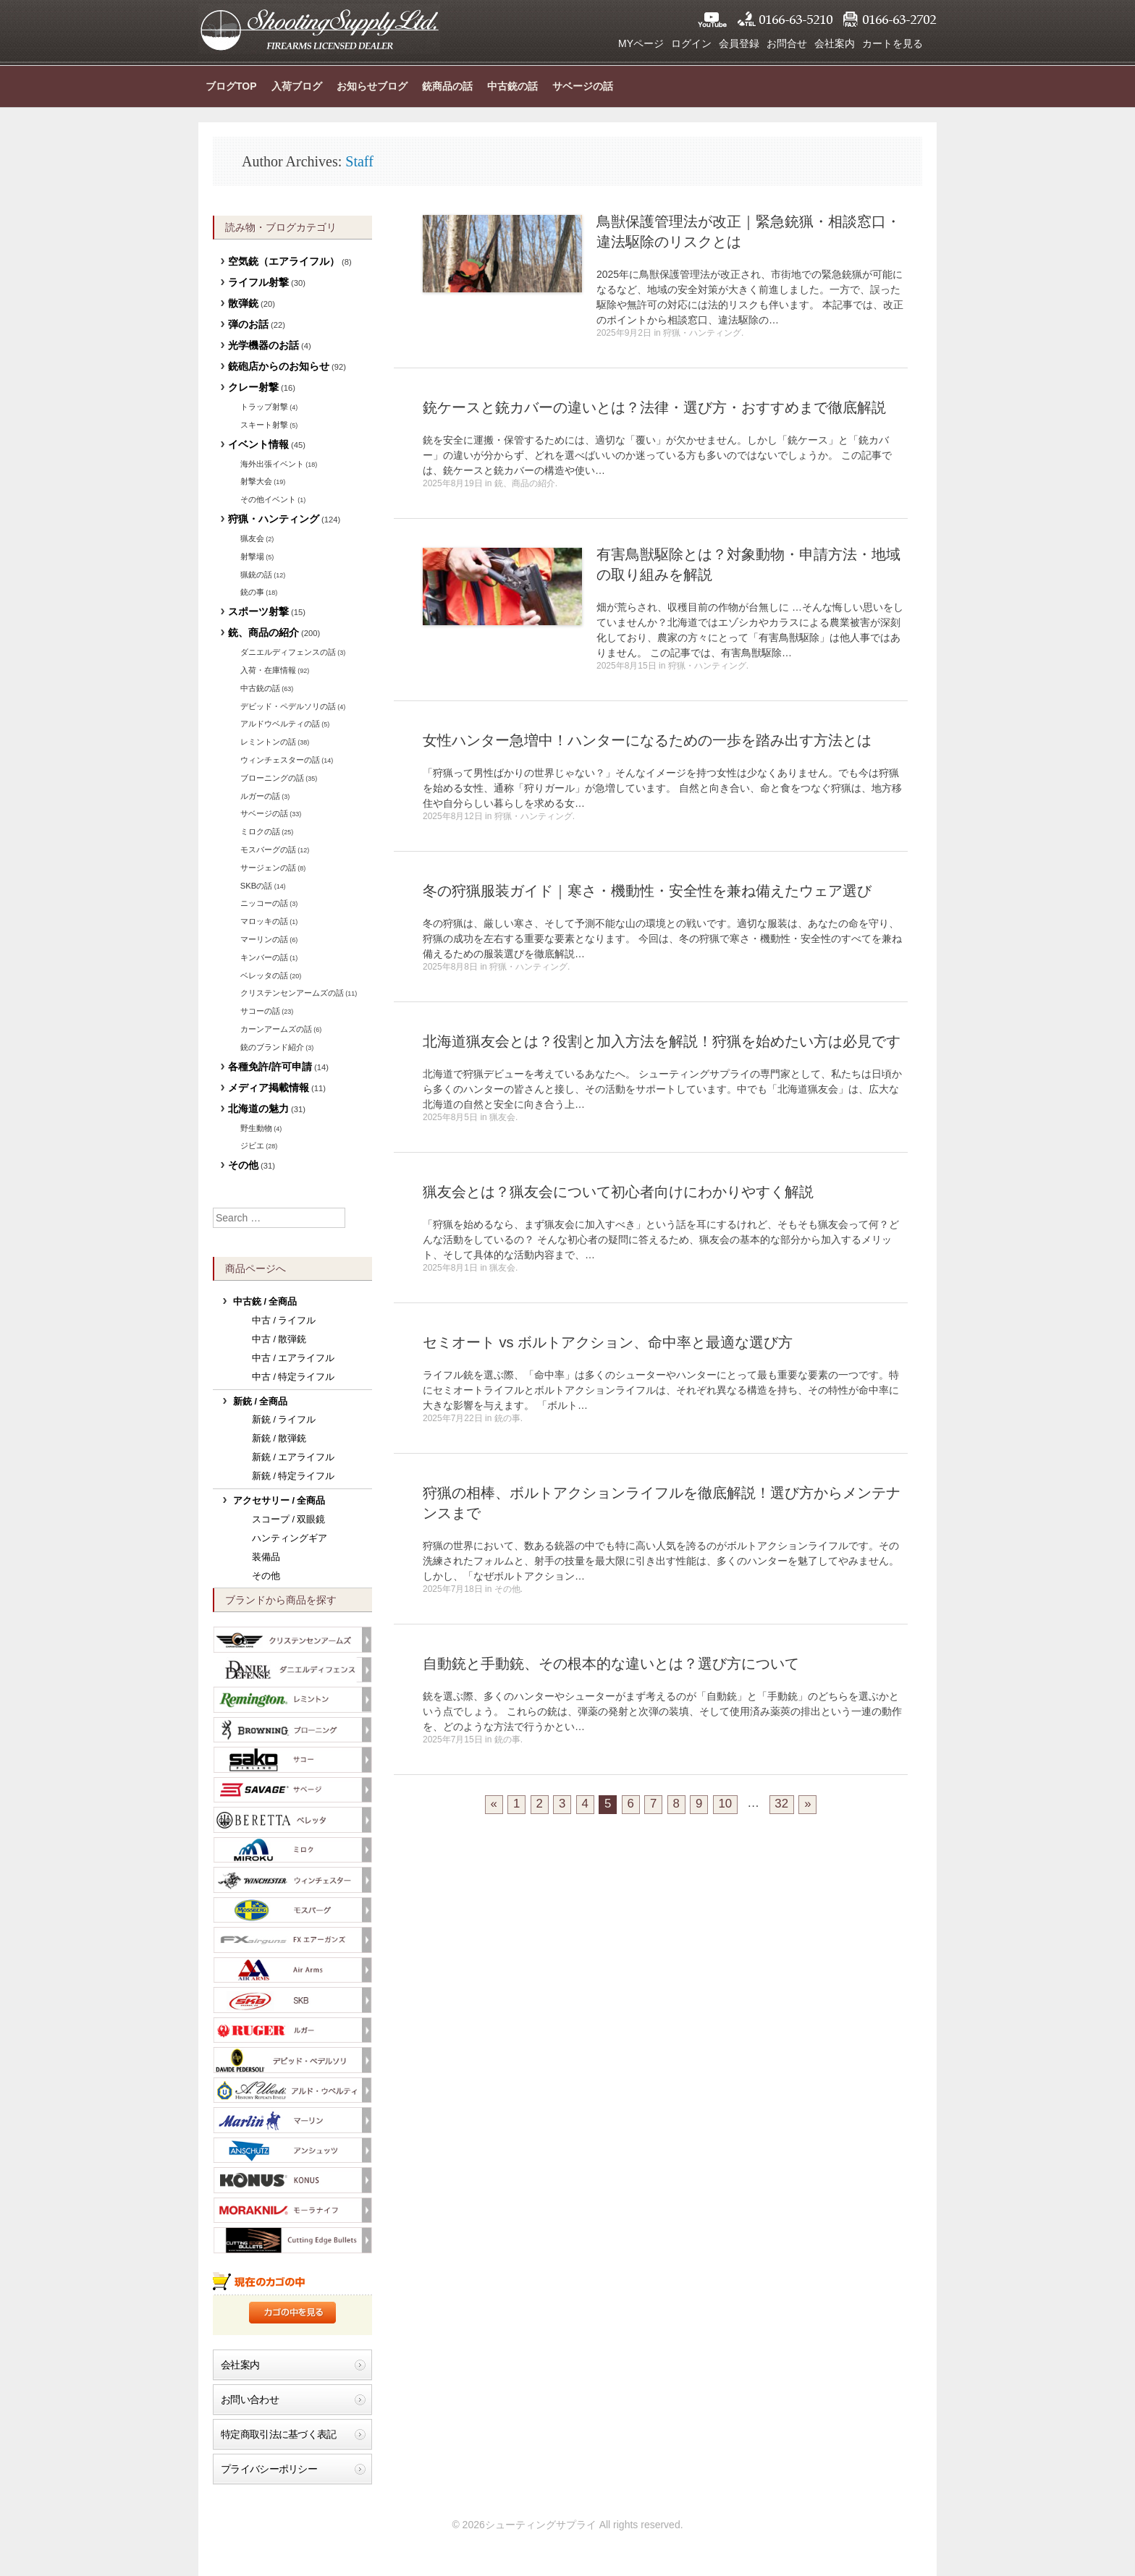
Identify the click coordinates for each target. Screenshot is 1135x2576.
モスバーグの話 (268, 849)
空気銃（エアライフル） (283, 261)
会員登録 (739, 43)
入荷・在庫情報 (268, 670)
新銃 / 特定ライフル (293, 1476)
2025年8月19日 (453, 483)
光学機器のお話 (263, 345)
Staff (359, 161)
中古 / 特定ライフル (293, 1377)
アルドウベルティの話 (280, 723)
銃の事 (507, 1418)
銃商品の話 (447, 86)
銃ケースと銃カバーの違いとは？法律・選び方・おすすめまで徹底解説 (654, 407)
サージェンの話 (268, 867)
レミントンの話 (268, 741)
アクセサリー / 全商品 (279, 1501)
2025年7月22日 (453, 1418)
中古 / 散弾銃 (279, 1339)
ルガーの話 (260, 796)
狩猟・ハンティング (702, 333)
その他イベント (268, 499)
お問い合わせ (250, 2399)
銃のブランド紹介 (272, 1047)
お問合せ (787, 43)
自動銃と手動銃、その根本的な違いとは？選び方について (611, 1664)
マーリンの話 (264, 939)
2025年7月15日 (453, 1739)
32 (781, 1803)
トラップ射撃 (264, 406)
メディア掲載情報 (268, 1087)
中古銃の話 (512, 86)
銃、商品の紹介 (524, 483)
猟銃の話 (256, 574)
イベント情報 (258, 444)
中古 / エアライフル (293, 1358)
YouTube (712, 19)
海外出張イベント (272, 463)
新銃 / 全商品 (260, 1402)
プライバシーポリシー (269, 2469)
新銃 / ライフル (284, 1420)
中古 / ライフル (284, 1320)
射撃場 (252, 556)
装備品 (266, 1557)
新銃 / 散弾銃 (279, 1438)
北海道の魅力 (258, 1108)
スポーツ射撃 (258, 611)
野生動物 (256, 1128)
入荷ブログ (296, 86)
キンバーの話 (264, 957)
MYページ (641, 43)
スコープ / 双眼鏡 (289, 1519)
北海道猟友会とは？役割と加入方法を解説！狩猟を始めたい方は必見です (661, 1041)
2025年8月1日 (450, 1268)
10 (726, 1803)
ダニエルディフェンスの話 (288, 652)
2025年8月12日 (453, 816)
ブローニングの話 (272, 778)
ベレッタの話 (264, 975)
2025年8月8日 (450, 967)
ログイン (691, 43)
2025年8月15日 (626, 666)
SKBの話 (256, 885)
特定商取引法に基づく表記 (279, 2434)
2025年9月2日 (623, 333)
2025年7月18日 (453, 1589)
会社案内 (834, 43)
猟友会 (502, 1117)
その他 (507, 1589)
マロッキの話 (264, 921)
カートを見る (892, 43)
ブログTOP (231, 86)
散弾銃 (243, 303)
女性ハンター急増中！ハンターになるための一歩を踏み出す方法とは (647, 740)
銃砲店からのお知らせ (278, 366)
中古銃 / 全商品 (265, 1302)
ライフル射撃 (258, 282)
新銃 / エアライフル (293, 1457)
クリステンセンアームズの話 (292, 992)
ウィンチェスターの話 (280, 759)
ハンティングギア (289, 1538)
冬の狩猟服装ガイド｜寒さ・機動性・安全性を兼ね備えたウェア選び (647, 891)
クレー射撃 (253, 387)
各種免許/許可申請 (270, 1066)
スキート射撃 (264, 424)
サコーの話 (260, 1011)
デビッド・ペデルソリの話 (288, 706)
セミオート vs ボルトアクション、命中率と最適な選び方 (608, 1342)
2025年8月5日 (450, 1117)
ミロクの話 (260, 831)
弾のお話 (248, 324)
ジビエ (252, 1145)
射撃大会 (256, 481)
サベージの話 (582, 86)
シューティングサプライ (319, 29)
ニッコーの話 (264, 903)
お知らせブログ (372, 86)
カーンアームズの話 (276, 1029)
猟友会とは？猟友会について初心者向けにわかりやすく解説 (618, 1192)
